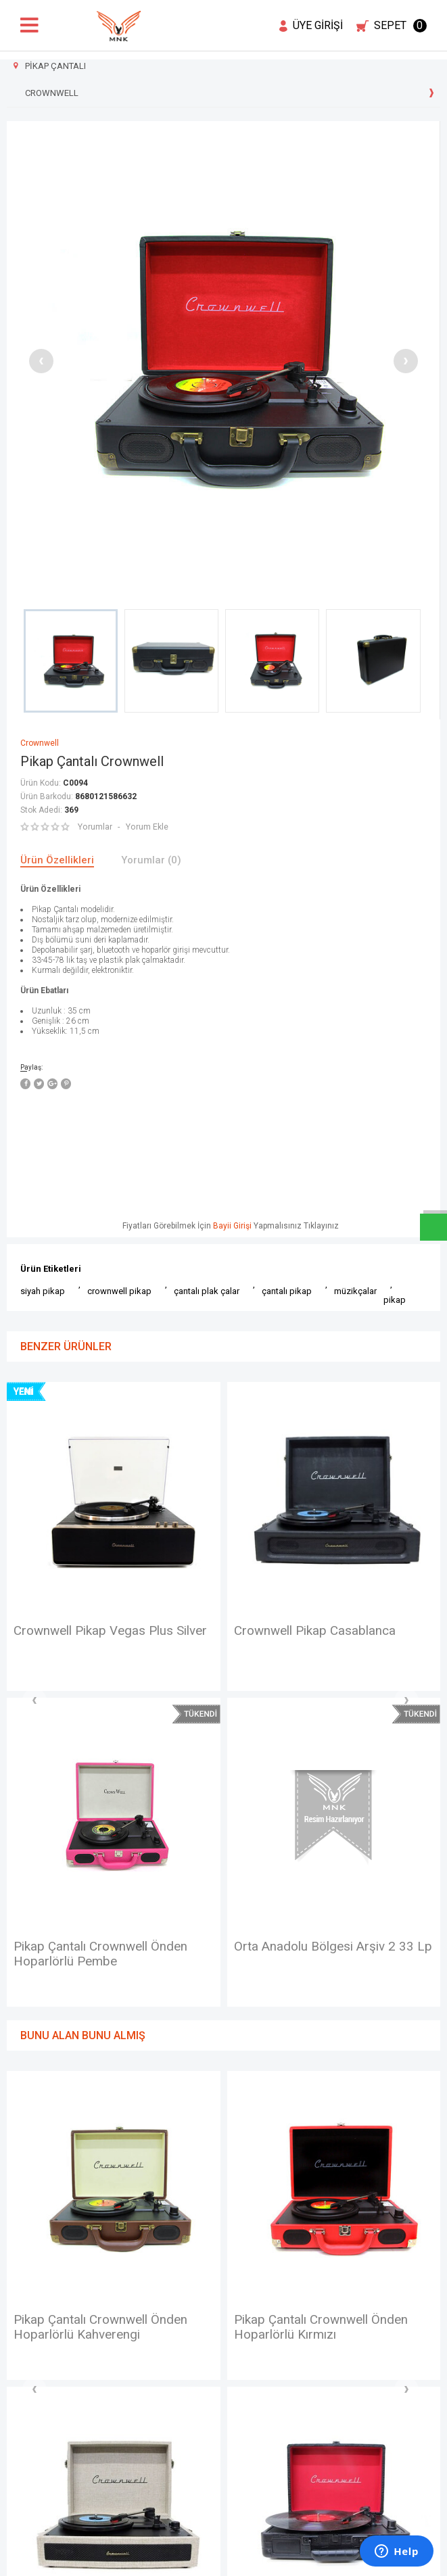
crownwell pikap (119, 1291)
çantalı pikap (287, 1291)
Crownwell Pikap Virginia (307, 1631)
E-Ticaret (183, 2559)
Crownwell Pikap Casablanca (99, 1631)
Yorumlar (95, 827)
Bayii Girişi (232, 1226)
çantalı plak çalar (206, 1291)
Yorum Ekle (146, 827)
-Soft (154, 2559)
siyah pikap (42, 1291)
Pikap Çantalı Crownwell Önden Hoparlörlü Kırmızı (105, 2021)
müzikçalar (355, 1291)
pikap (394, 1300)
